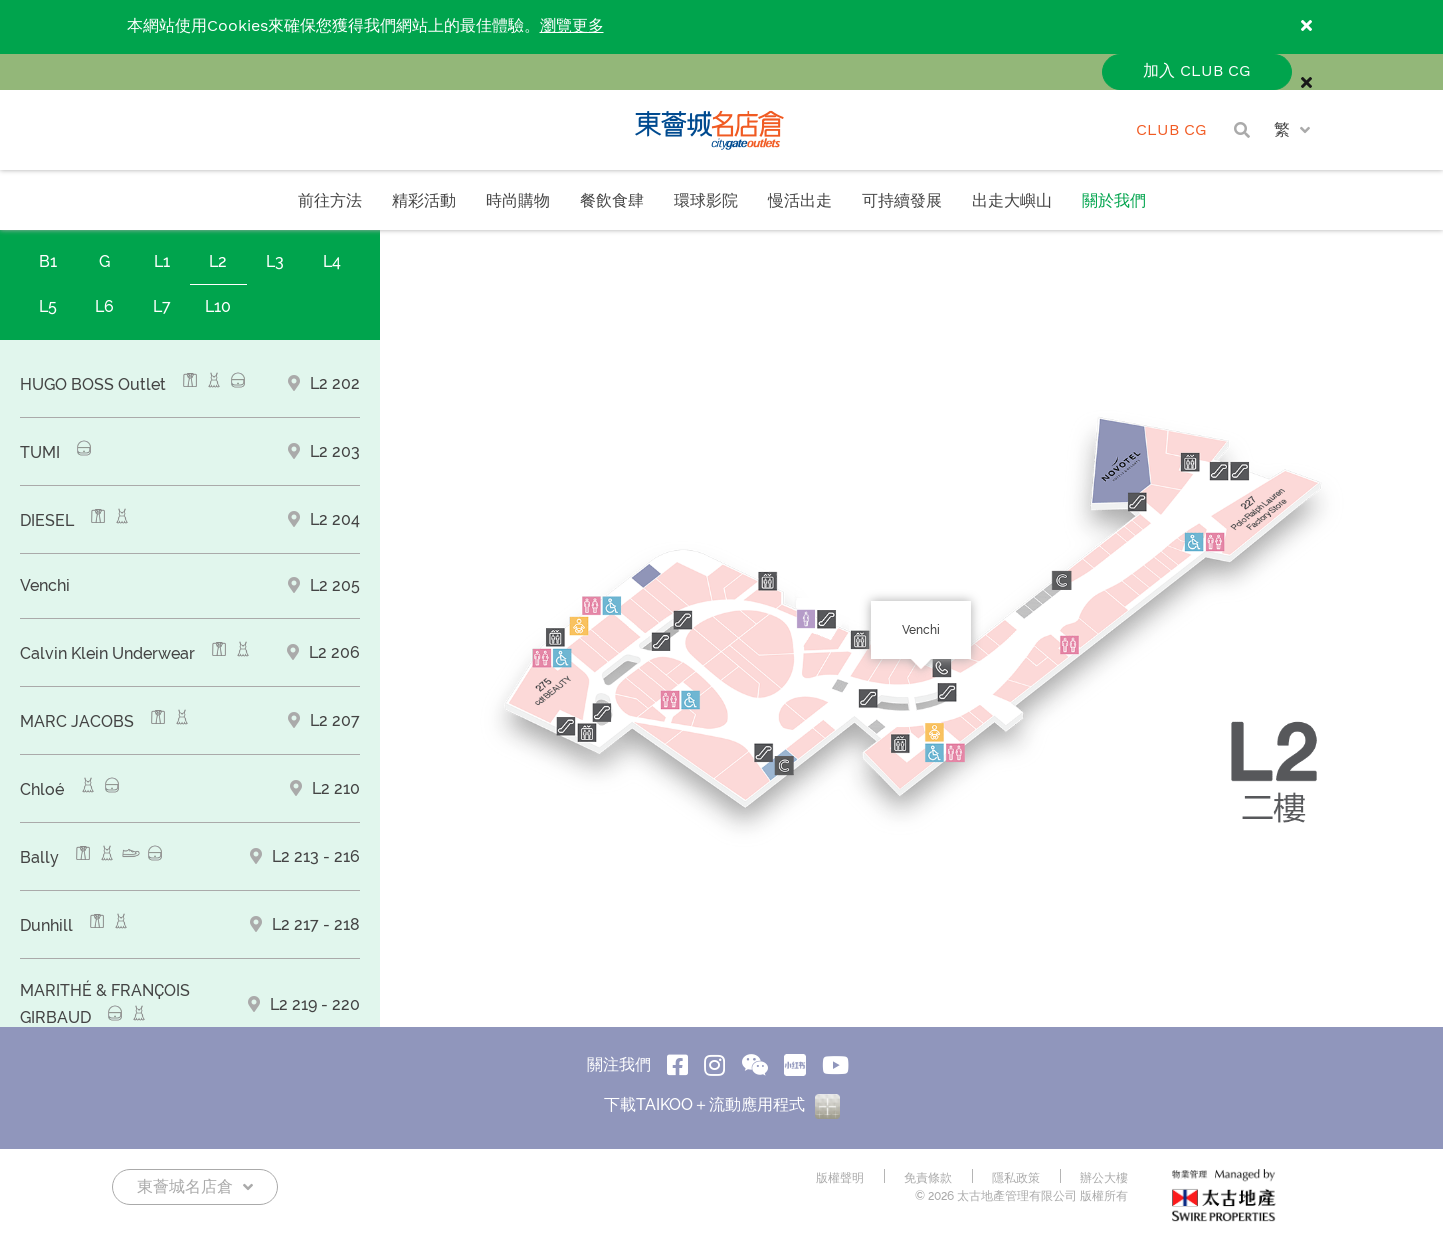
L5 (48, 306)
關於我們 (1114, 201)
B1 (48, 261)
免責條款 (928, 1178)
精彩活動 (424, 201)
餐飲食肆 (612, 201)
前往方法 (330, 201)
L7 (162, 306)
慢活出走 (800, 201)
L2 (218, 261)
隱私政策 (1016, 1178)
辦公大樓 (1104, 1178)
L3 (275, 261)
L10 (218, 306)
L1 (162, 261)
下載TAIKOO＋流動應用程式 (722, 1104)
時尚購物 (518, 201)
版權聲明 (840, 1178)
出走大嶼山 (1012, 201)
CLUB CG (1171, 130)
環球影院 (706, 201)
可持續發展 (902, 201)
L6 (104, 306)
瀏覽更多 (572, 26)
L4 (332, 261)
